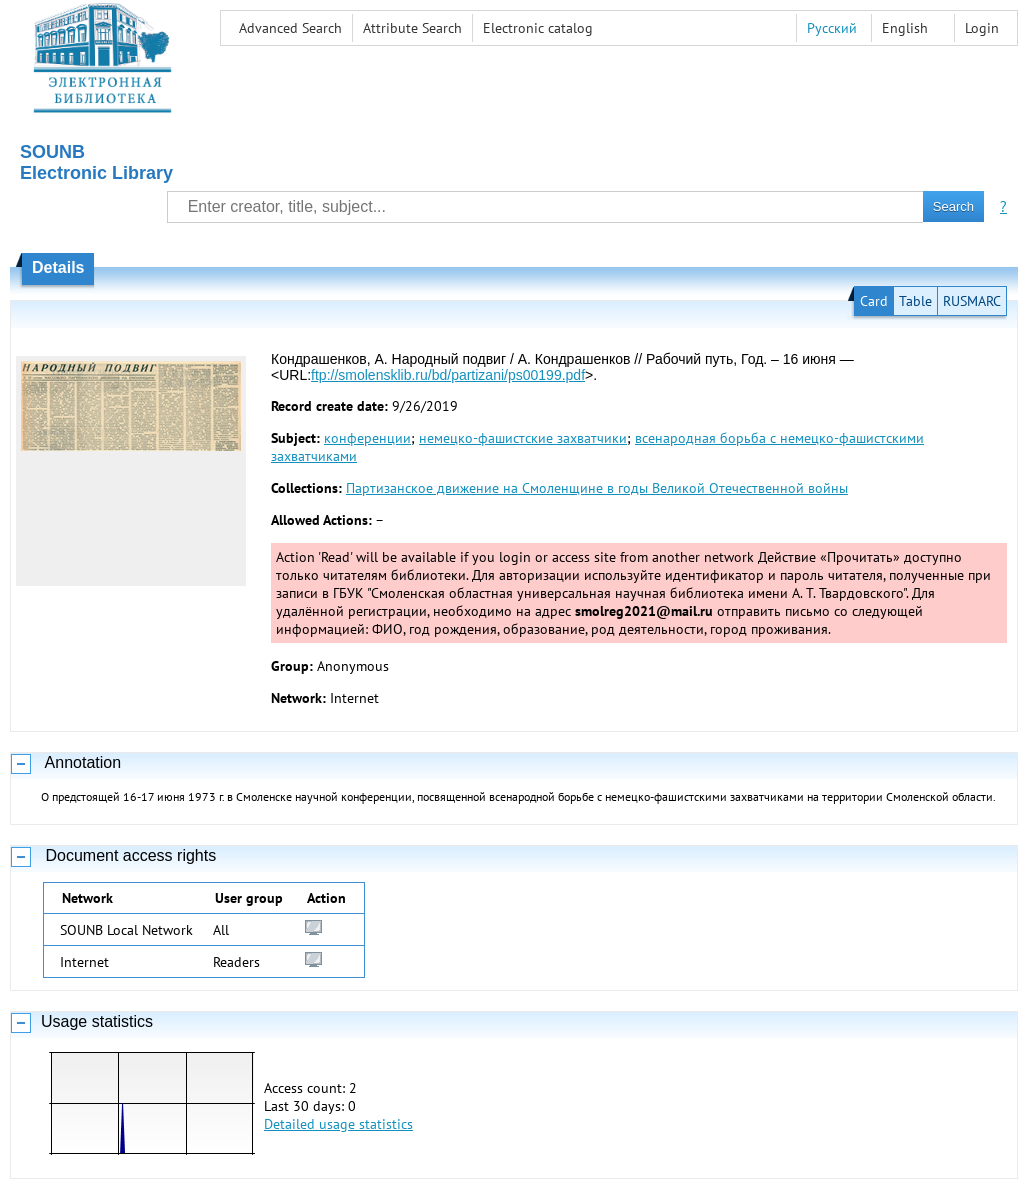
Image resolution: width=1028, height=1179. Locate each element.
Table (915, 301)
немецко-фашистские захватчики (523, 438)
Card (874, 301)
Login (982, 28)
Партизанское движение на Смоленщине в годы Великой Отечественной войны (597, 488)
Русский (832, 28)
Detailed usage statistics (338, 1124)
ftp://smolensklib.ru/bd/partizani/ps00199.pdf (448, 375)
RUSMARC (972, 301)
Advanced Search (290, 28)
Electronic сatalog (538, 28)
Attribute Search (412, 28)
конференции (367, 438)
